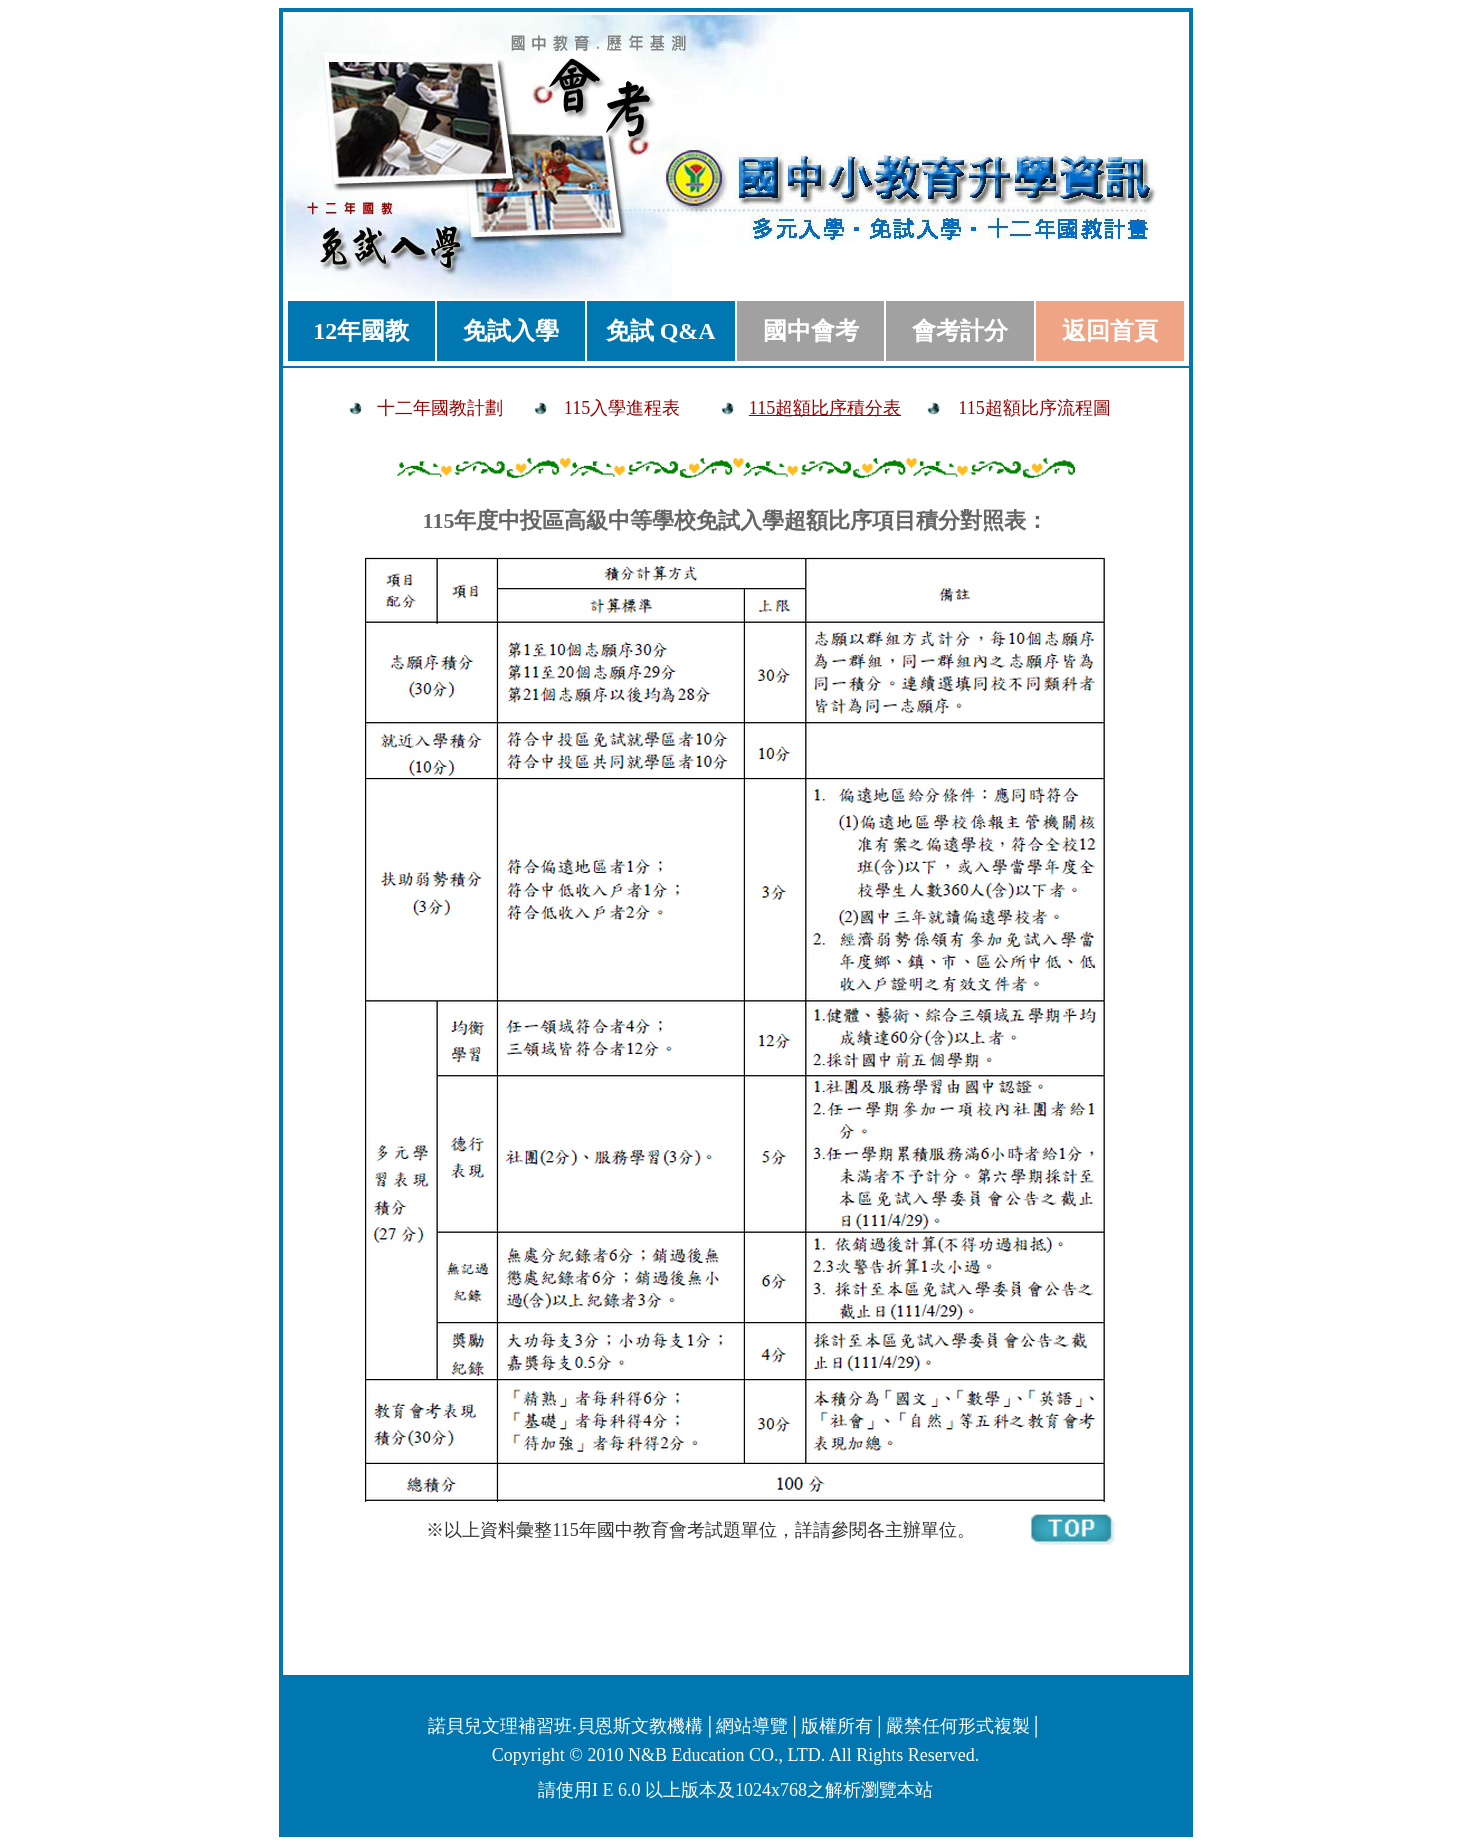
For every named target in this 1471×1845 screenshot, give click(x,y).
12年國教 (361, 331)
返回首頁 (1110, 331)
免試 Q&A (661, 331)
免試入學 (511, 331)
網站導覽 (752, 1726)
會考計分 (960, 331)
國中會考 (811, 331)
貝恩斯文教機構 (640, 1726)
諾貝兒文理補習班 (500, 1726)
